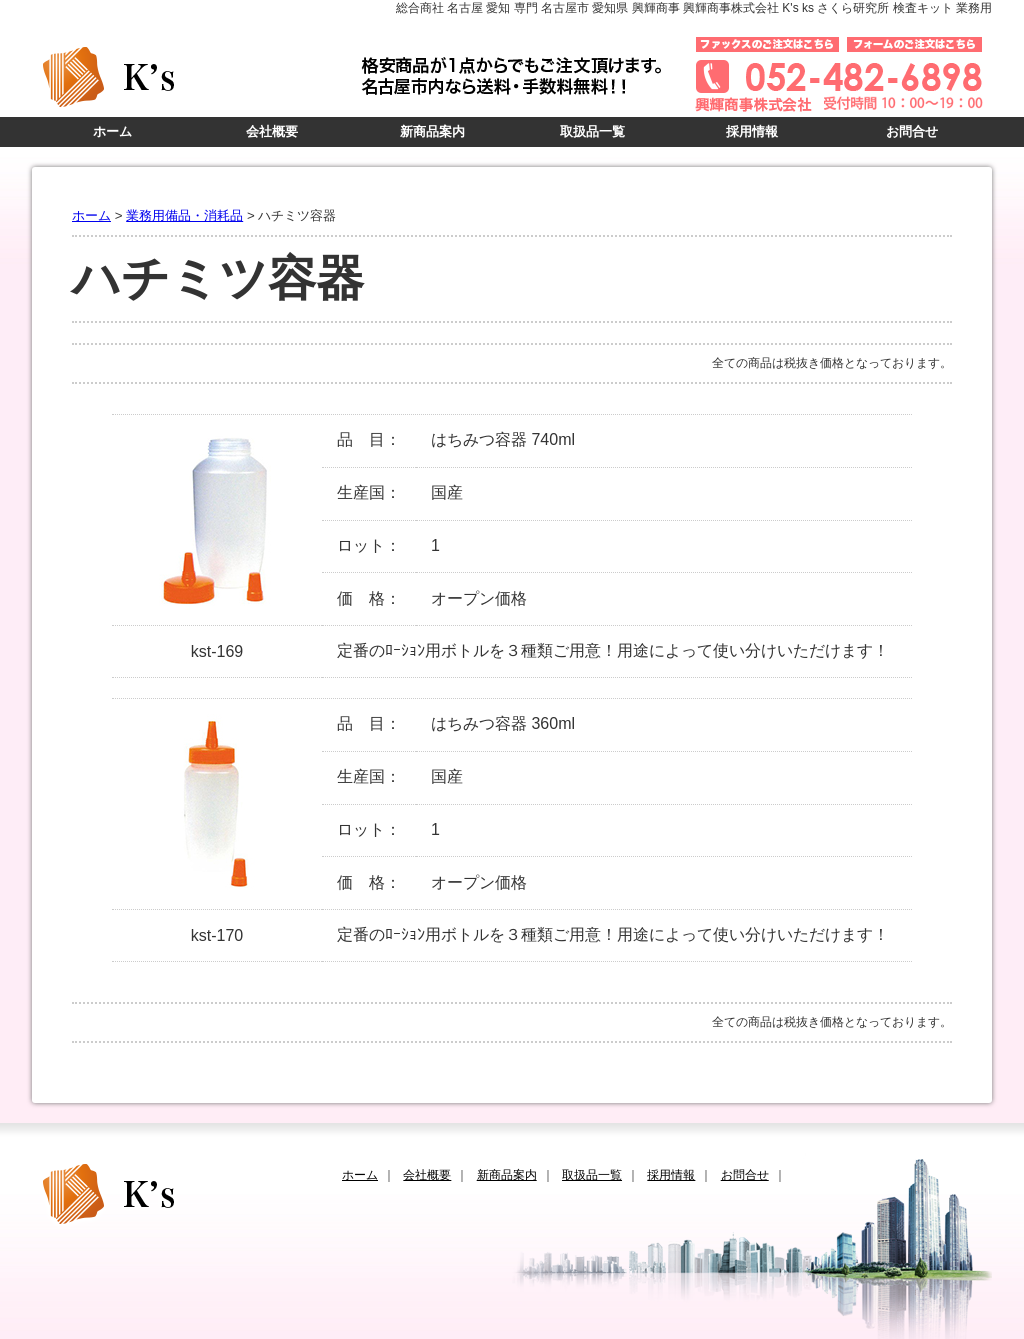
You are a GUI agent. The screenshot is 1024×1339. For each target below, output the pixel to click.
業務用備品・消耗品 (184, 215)
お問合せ (912, 131)
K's (192, 77)
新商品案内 (432, 131)
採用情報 (752, 131)
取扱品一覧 (592, 131)
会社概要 (272, 131)
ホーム (112, 131)
